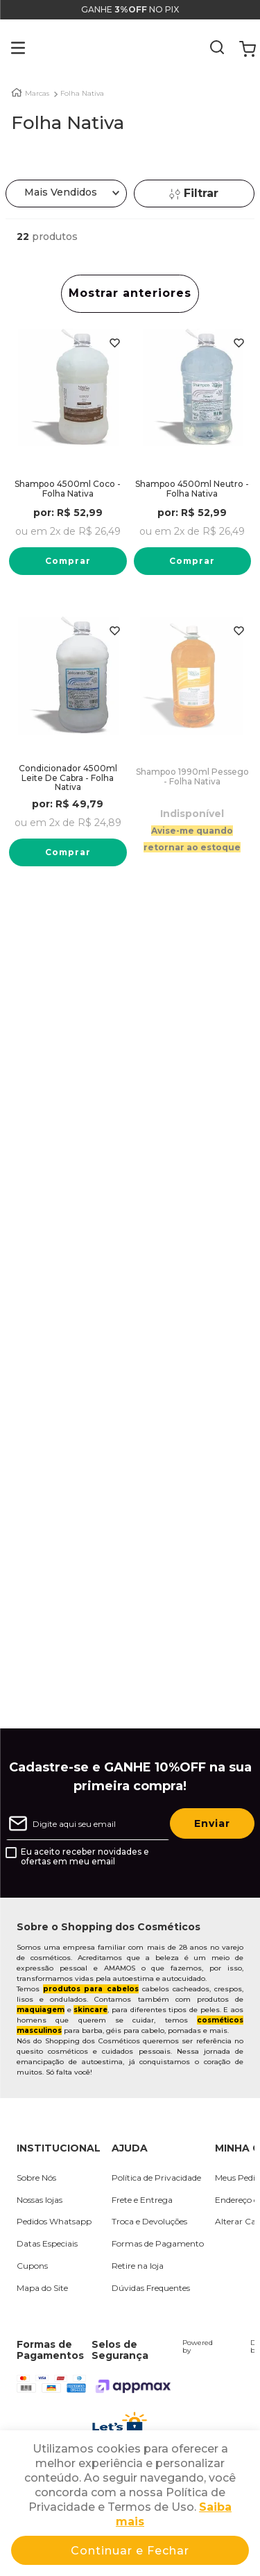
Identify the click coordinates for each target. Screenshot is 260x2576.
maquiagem (40, 2009)
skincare (90, 2009)
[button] (8, 49)
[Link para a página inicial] (16, 93)
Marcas (37, 93)
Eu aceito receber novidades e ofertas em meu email (85, 1856)
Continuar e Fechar (130, 2550)
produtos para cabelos (90, 1988)
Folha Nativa (82, 93)
